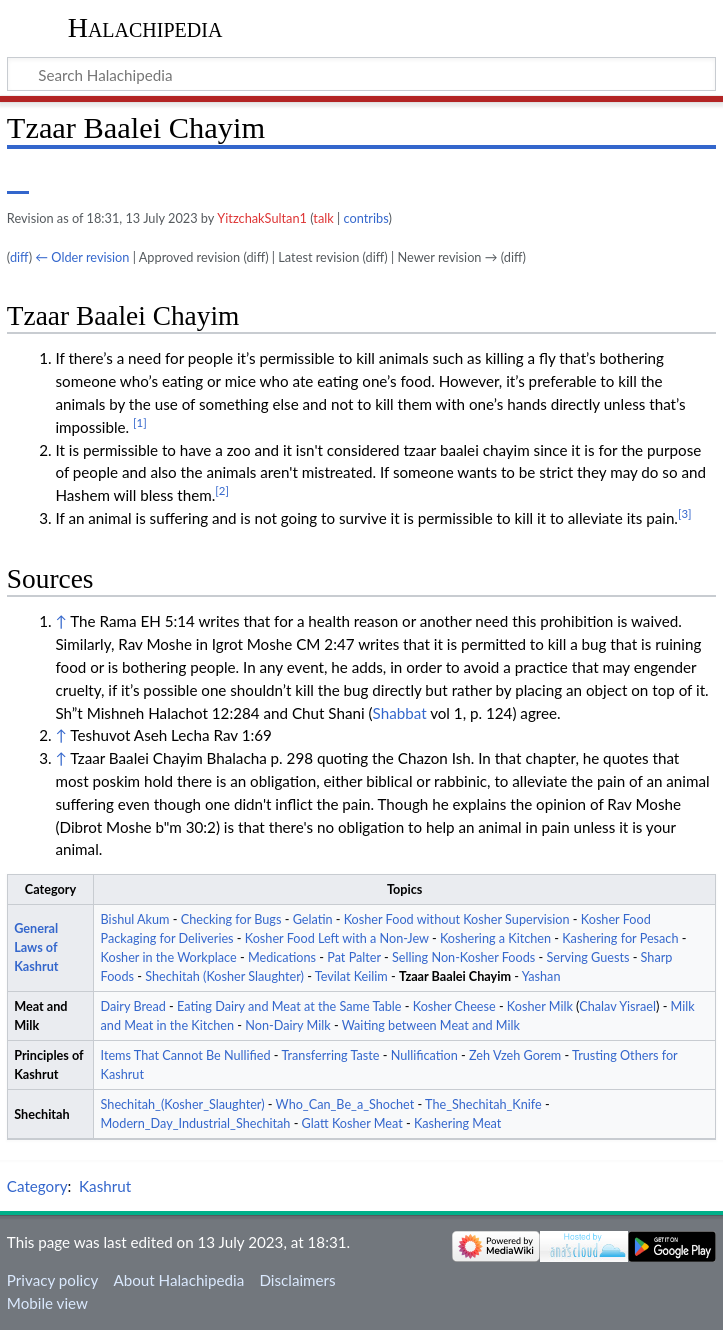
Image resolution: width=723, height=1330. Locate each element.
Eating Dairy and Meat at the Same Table (289, 1006)
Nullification (424, 1055)
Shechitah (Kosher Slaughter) (224, 976)
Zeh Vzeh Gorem (515, 1055)
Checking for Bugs (231, 919)
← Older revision (82, 257)
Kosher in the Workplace (169, 957)
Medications (282, 957)
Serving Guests (587, 957)
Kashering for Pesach (620, 938)
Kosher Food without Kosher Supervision (457, 919)
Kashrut (105, 1186)
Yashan (541, 976)
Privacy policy (52, 1280)
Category (37, 1186)
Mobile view (47, 1303)
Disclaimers (297, 1280)
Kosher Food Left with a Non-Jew (337, 938)
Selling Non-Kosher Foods (463, 957)
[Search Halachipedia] (361, 74)
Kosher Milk (540, 1006)
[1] (140, 422)
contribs (366, 218)
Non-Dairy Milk (287, 1025)
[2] (222, 490)
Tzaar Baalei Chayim (455, 976)
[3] (685, 513)
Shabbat (400, 713)
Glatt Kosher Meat (352, 1123)
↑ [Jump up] (60, 621)
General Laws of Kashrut (36, 947)
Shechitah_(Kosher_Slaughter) (183, 1104)
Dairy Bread (133, 1006)
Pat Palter (354, 957)
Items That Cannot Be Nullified (186, 1055)
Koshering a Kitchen (495, 938)
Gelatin (313, 919)
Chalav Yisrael (617, 1006)
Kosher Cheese (454, 1006)
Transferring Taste (330, 1055)
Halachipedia (145, 27)
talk (323, 218)
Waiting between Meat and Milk (431, 1025)
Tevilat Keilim (351, 976)
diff (19, 257)
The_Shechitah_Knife (483, 1104)
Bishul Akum (135, 919)
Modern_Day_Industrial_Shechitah (196, 1123)
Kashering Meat (457, 1123)
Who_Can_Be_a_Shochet (345, 1104)
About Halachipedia (178, 1280)
